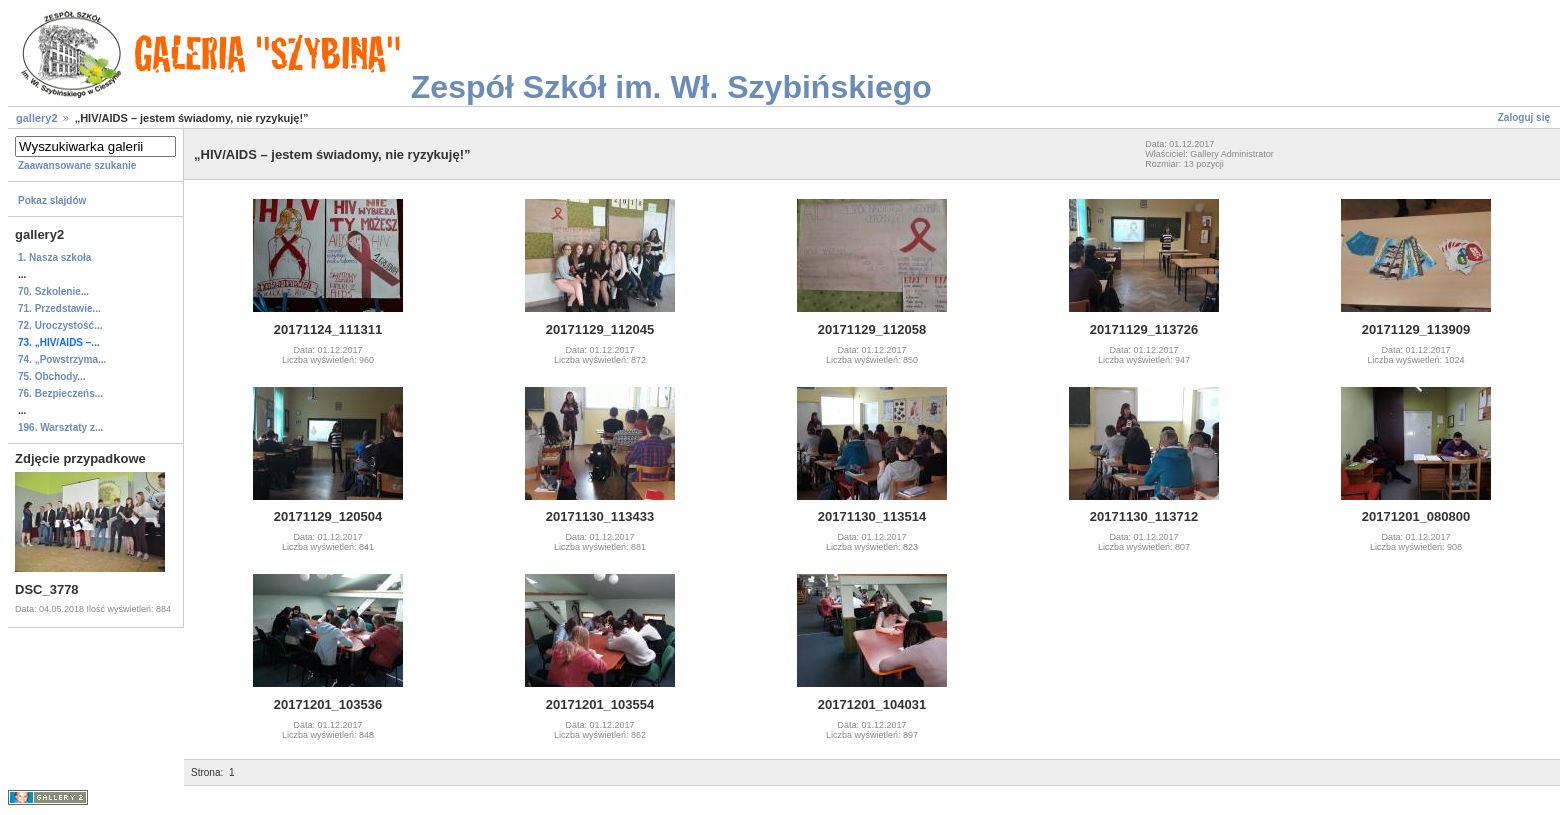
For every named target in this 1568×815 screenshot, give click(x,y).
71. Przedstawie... (59, 308)
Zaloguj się (1524, 117)
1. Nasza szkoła (54, 257)
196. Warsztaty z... (60, 427)
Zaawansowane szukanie (77, 165)
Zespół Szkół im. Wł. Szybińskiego (671, 87)
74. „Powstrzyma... (62, 359)
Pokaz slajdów (52, 200)
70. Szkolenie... (53, 291)
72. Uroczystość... (60, 325)
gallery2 (37, 118)
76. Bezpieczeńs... (60, 393)
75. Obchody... (52, 376)
